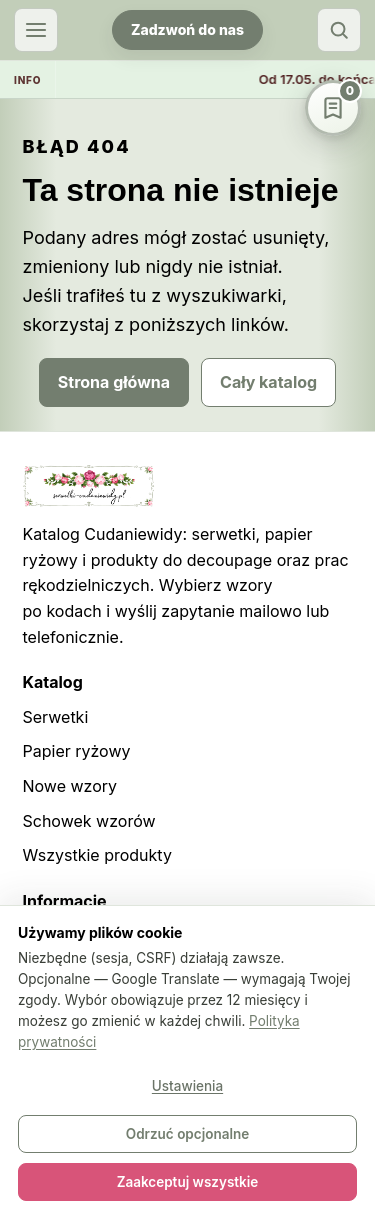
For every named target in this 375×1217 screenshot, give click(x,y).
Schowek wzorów (89, 821)
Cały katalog (268, 382)
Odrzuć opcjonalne (187, 1134)
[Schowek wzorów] (333, 108)
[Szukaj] (339, 30)
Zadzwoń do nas (187, 29)
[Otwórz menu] (36, 30)
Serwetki (56, 717)
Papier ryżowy (77, 751)
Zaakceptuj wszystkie (188, 1182)
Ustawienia (187, 1086)
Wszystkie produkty (97, 855)
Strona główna (114, 382)
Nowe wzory (70, 786)
